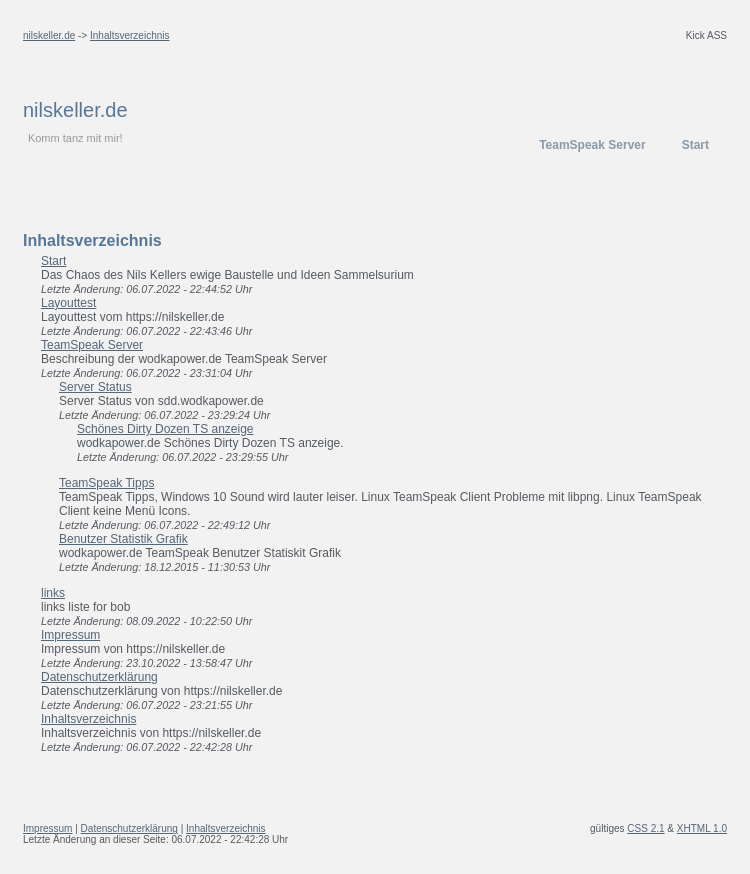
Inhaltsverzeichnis (129, 35)
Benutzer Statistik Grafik (123, 539)
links (53, 593)
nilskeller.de (49, 35)
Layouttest (68, 303)
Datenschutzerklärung (99, 677)
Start (695, 145)
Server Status (95, 387)
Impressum (70, 635)
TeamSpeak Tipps (106, 483)
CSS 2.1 (645, 828)
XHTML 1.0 (702, 828)
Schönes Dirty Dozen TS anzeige (165, 429)
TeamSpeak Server (592, 145)
